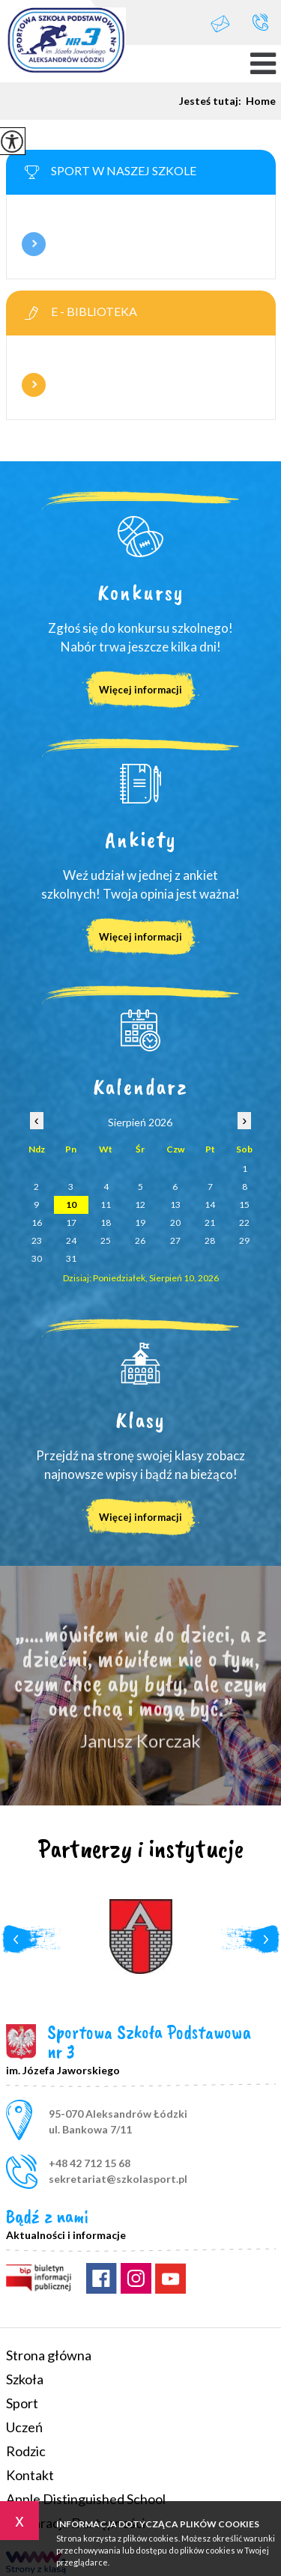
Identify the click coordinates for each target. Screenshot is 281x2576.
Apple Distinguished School (86, 2499)
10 (71, 1204)
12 (140, 1204)
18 (105, 1222)
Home (261, 101)
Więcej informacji (34, 244)
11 (105, 1204)
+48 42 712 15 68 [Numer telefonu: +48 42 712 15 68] (89, 2163)
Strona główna (48, 2355)
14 (210, 1204)
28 (210, 1240)
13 (175, 1204)
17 (71, 1222)
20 (175, 1222)
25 (105, 1240)
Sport (22, 2403)
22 (244, 1222)
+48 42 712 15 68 (260, 22)
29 (244, 1240)
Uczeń (24, 2427)
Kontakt (30, 2475)
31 (71, 1258)
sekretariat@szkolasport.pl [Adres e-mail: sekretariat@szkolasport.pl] (118, 2178)
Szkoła (24, 2379)
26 (140, 1240)
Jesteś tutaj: (212, 101)
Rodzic (26, 2451)
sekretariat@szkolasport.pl (220, 23)
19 (140, 1222)
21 (210, 1222)
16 (36, 1222)
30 (36, 1258)
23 (36, 1240)
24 (71, 1240)
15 (244, 1204)
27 (175, 1240)
